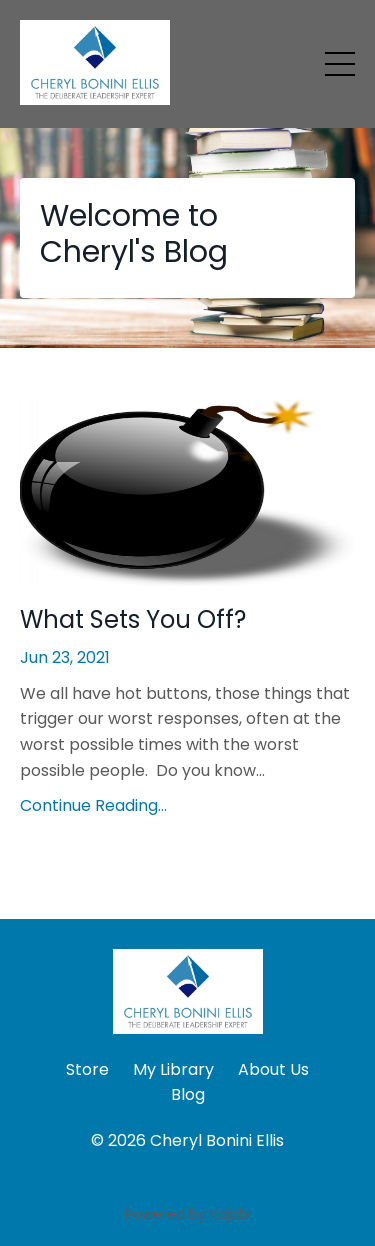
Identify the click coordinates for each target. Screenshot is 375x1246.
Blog (188, 1094)
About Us (273, 1069)
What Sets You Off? (133, 620)
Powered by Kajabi (188, 1214)
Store (87, 1069)
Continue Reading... (93, 805)
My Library (173, 1069)
